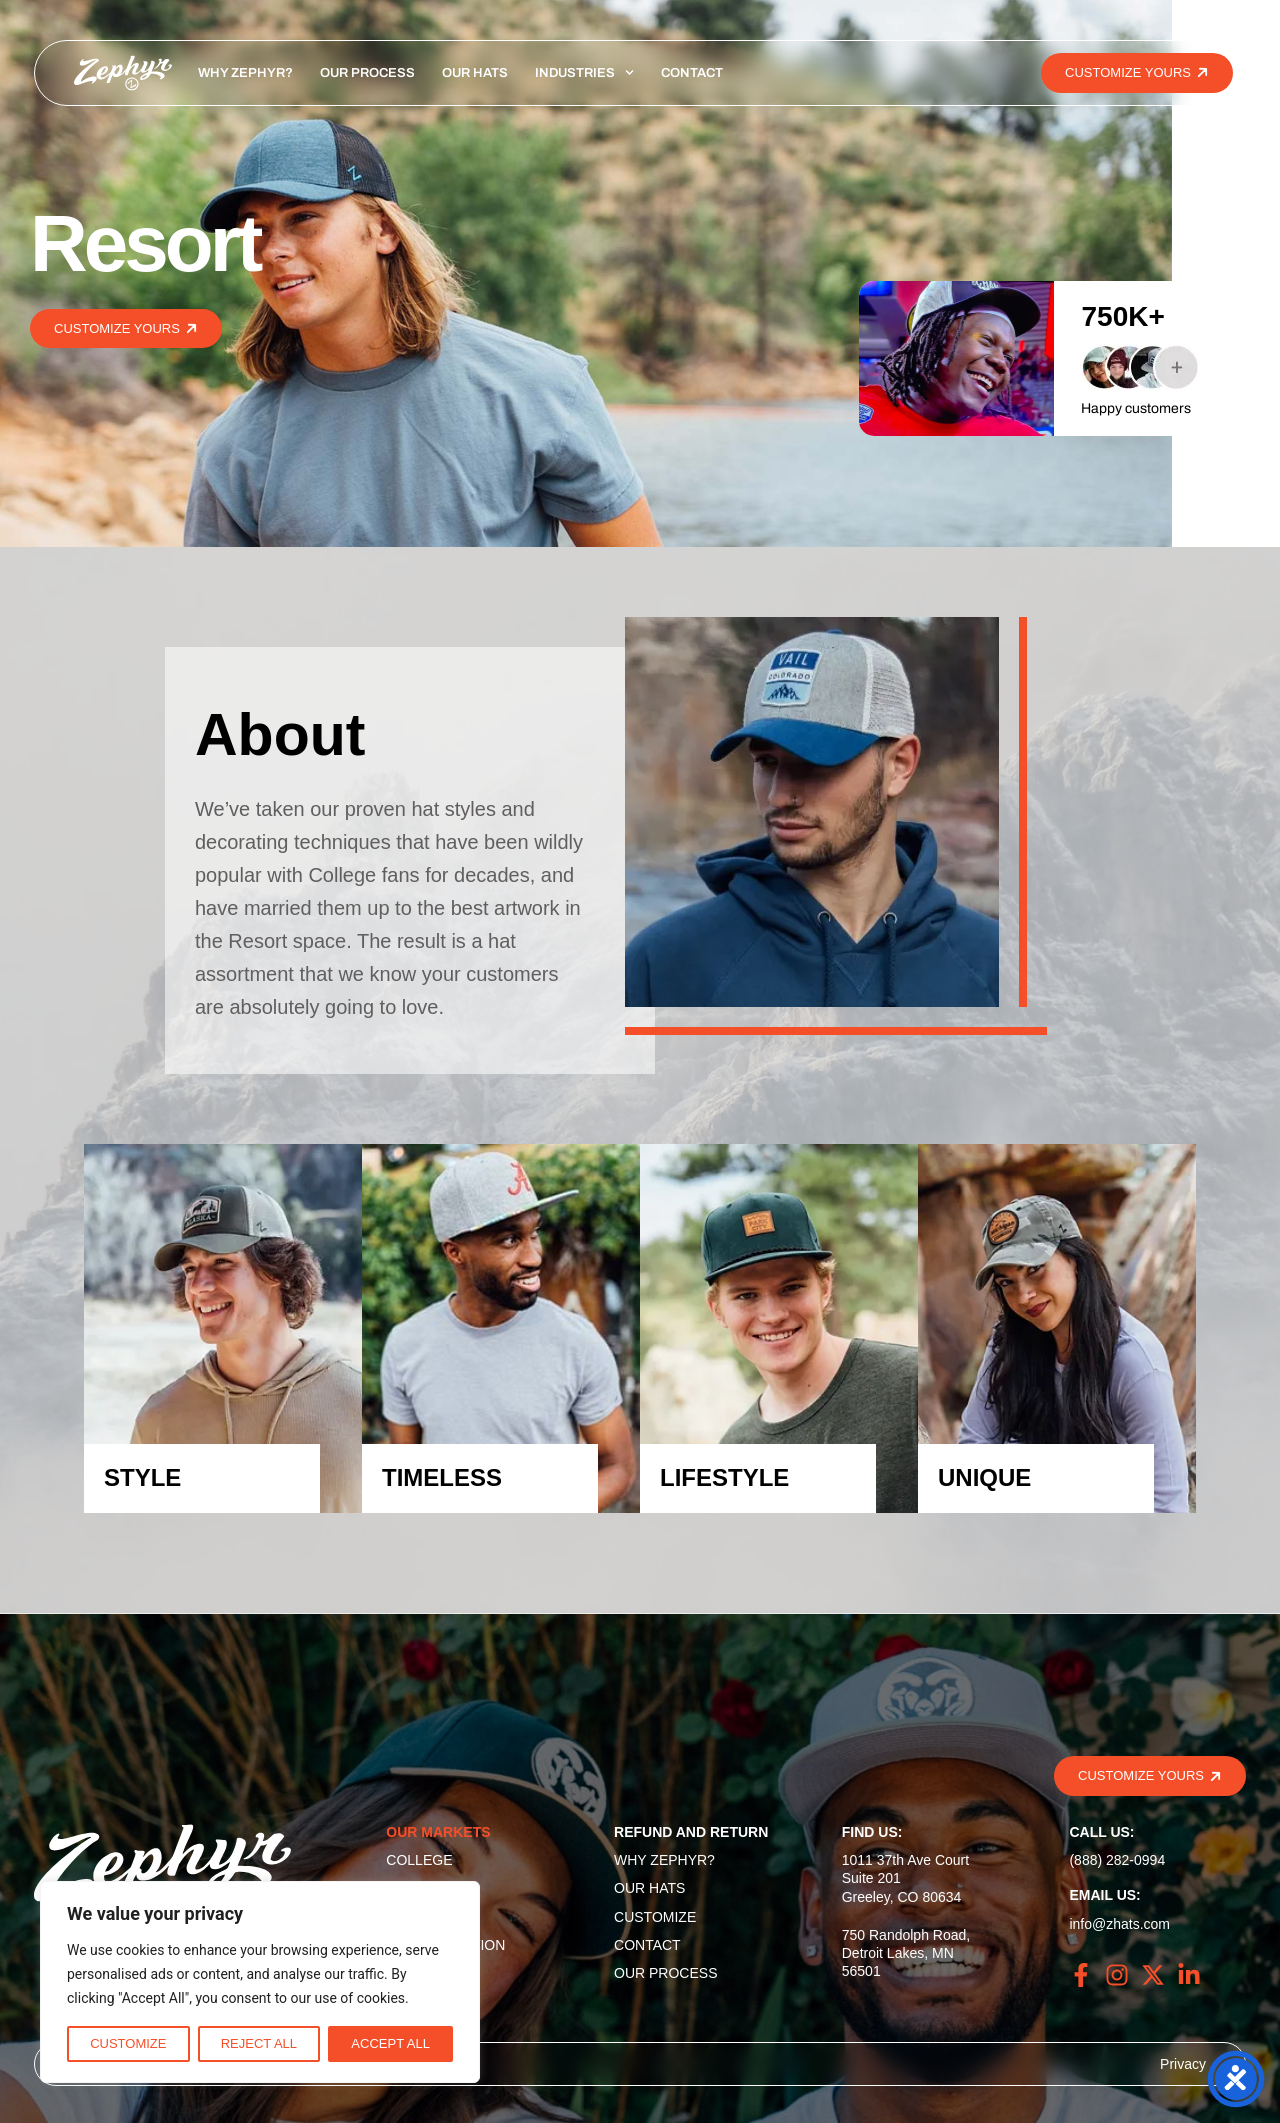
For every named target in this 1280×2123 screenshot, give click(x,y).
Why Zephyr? (245, 73)
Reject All (259, 2043)
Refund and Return (691, 1832)
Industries (584, 73)
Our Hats (475, 73)
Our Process (367, 73)
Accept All (390, 2043)
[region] (260, 1982)
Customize (128, 2043)
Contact (692, 73)
